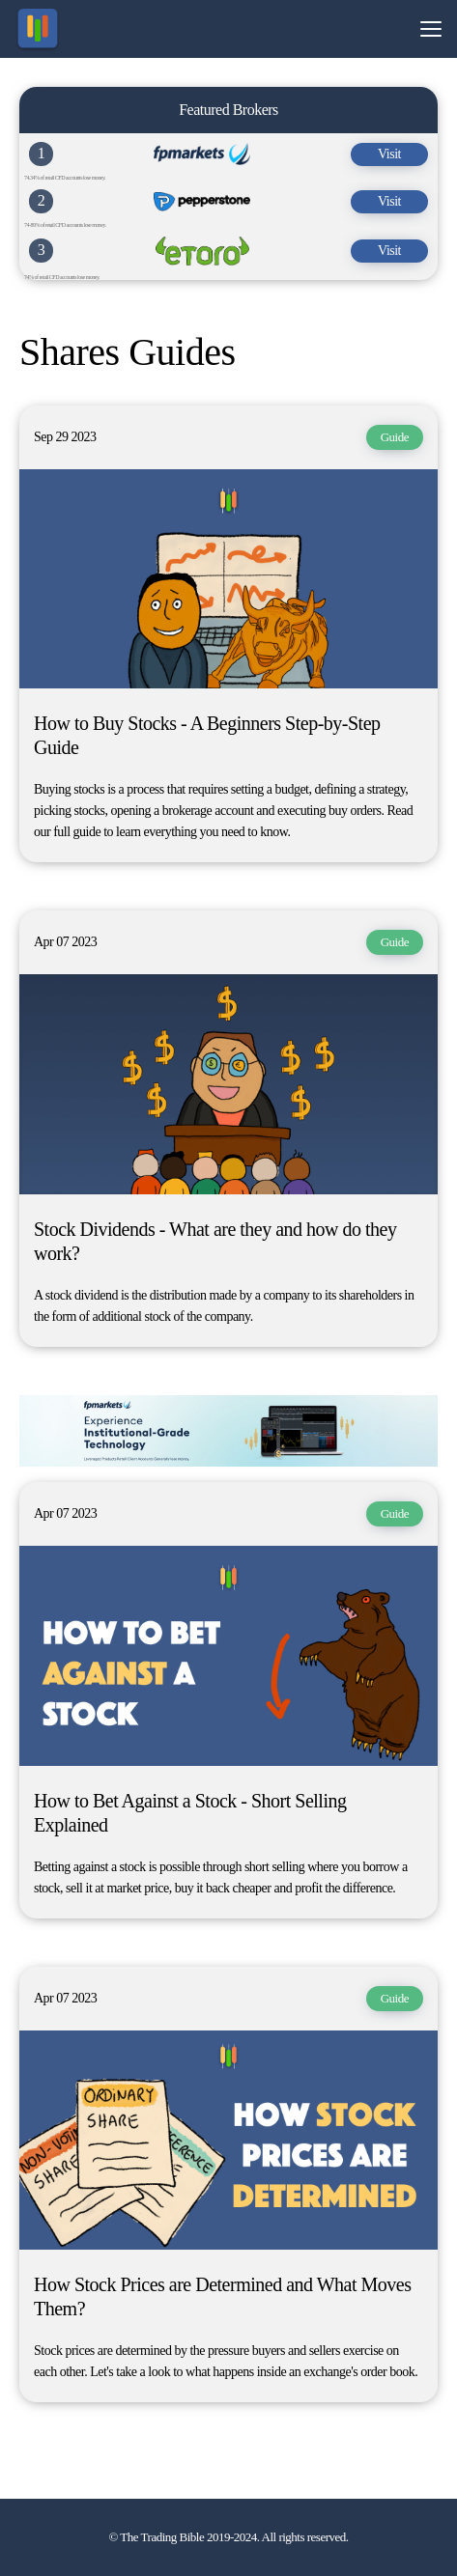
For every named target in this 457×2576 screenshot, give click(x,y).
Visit (389, 154)
